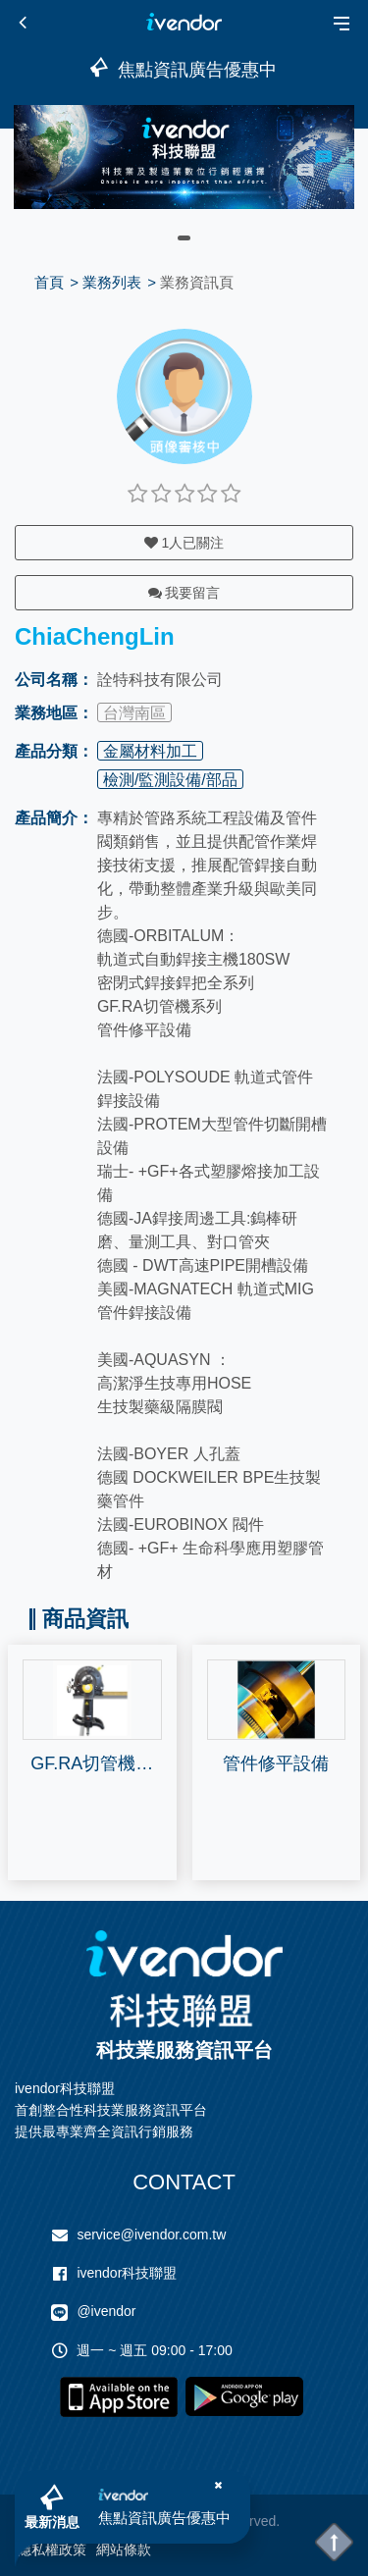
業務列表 (111, 282)
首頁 (49, 282)
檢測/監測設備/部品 (170, 779)
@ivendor (106, 2311)
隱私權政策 (52, 2549)
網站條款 (123, 2549)
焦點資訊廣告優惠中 (164, 2517)
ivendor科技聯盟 (127, 2273)
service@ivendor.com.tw (151, 2234)
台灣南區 (134, 713)
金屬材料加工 (150, 751)
